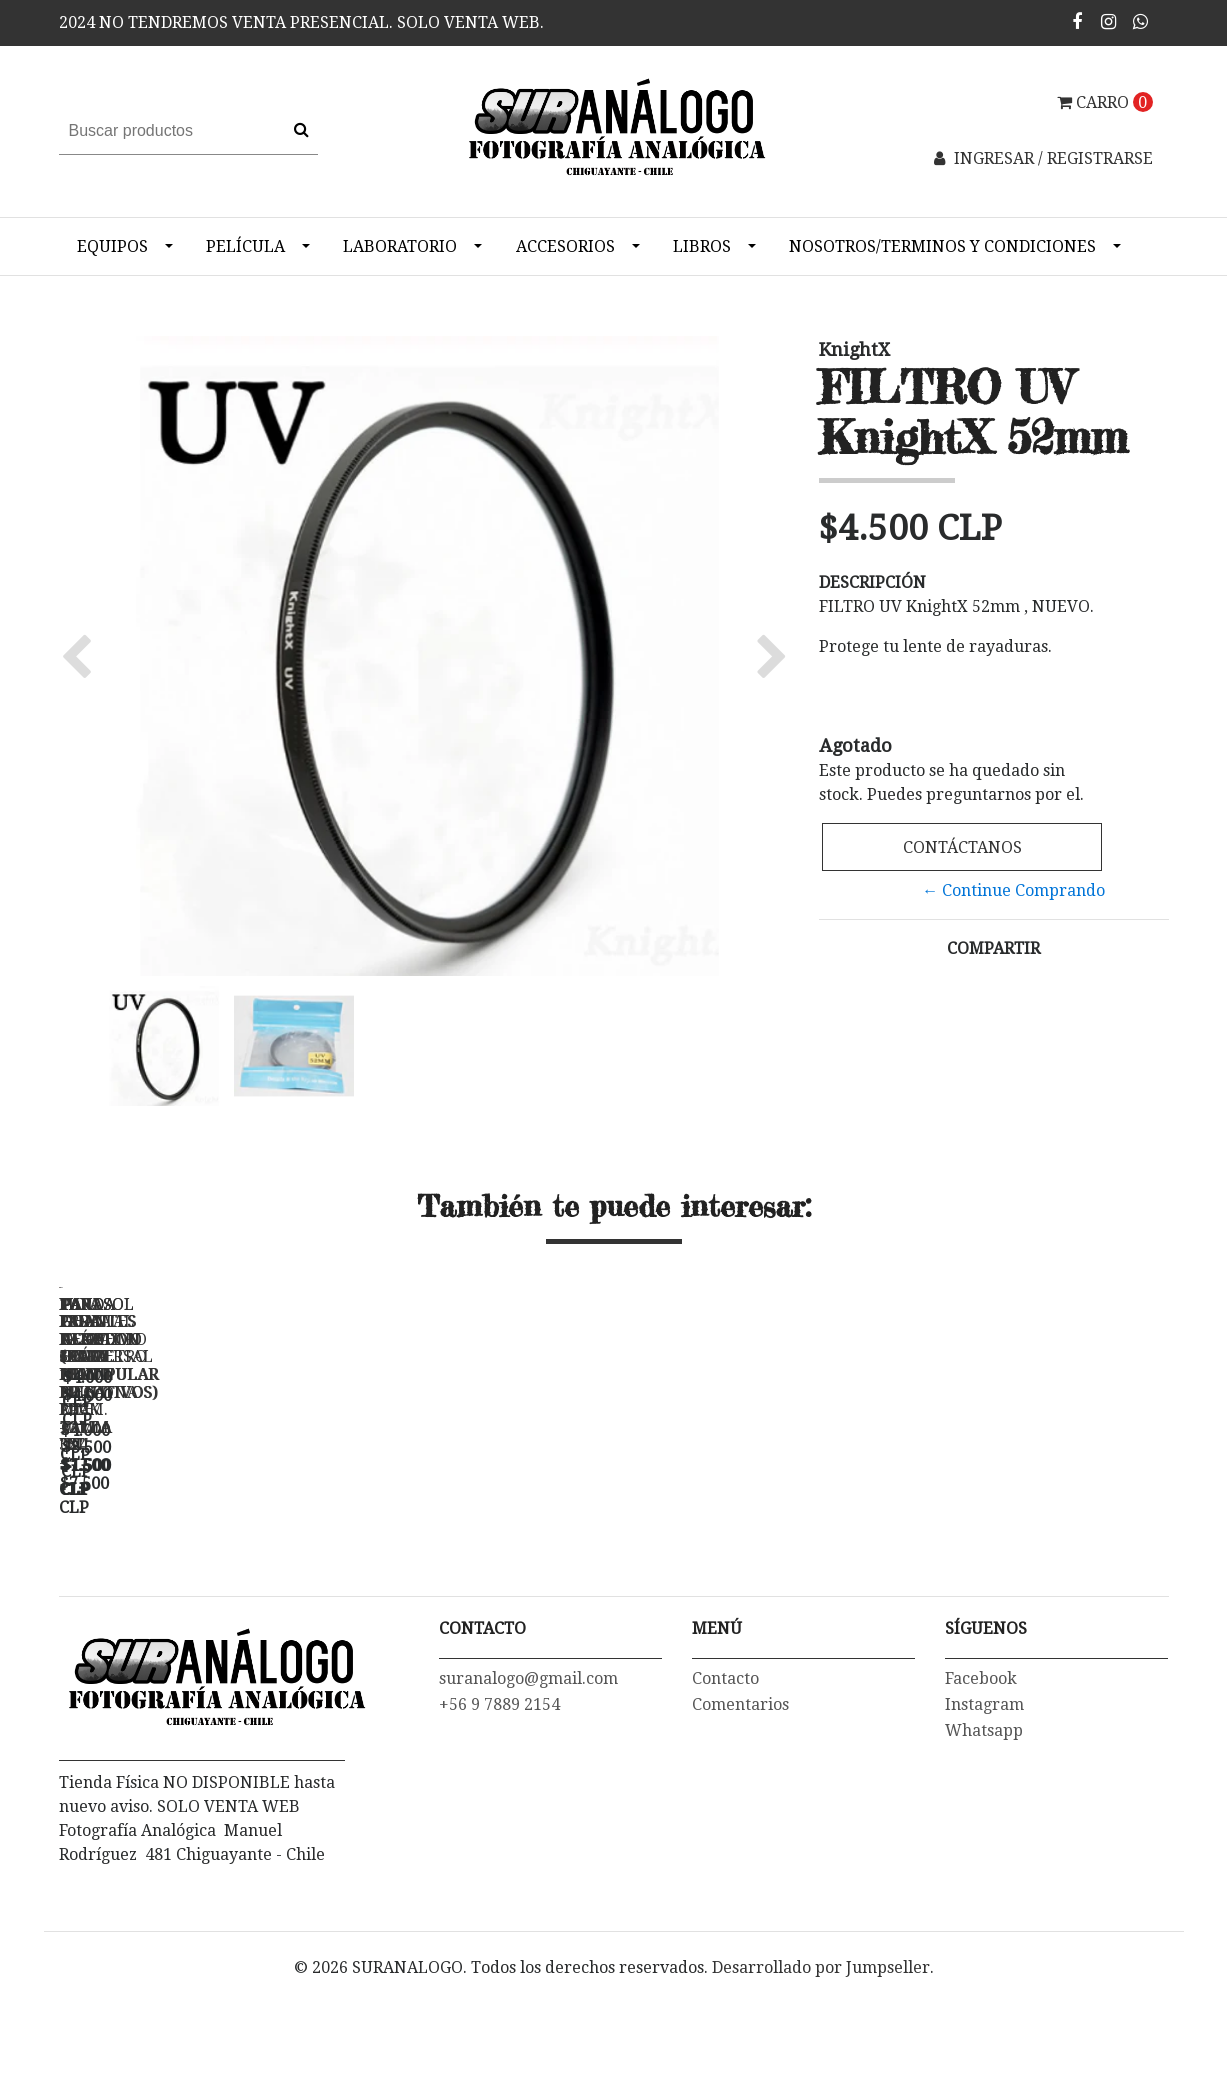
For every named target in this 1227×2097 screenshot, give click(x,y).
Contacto (725, 1795)
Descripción (872, 582)
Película (245, 246)
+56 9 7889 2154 (499, 1821)
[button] (81, 656)
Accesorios (565, 246)
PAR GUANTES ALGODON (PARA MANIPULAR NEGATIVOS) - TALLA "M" (1039, 1586)
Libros (702, 246)
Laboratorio (400, 246)
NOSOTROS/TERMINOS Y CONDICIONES (942, 246)
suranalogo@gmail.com (528, 1795)
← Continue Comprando (1013, 890)
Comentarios (740, 1821)
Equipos (112, 246)
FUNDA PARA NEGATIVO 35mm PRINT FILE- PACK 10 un (199, 1577)
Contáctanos (961, 847)
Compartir (993, 948)
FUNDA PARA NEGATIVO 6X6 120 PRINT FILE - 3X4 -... (479, 1577)
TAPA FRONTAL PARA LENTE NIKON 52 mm (758, 1577)
